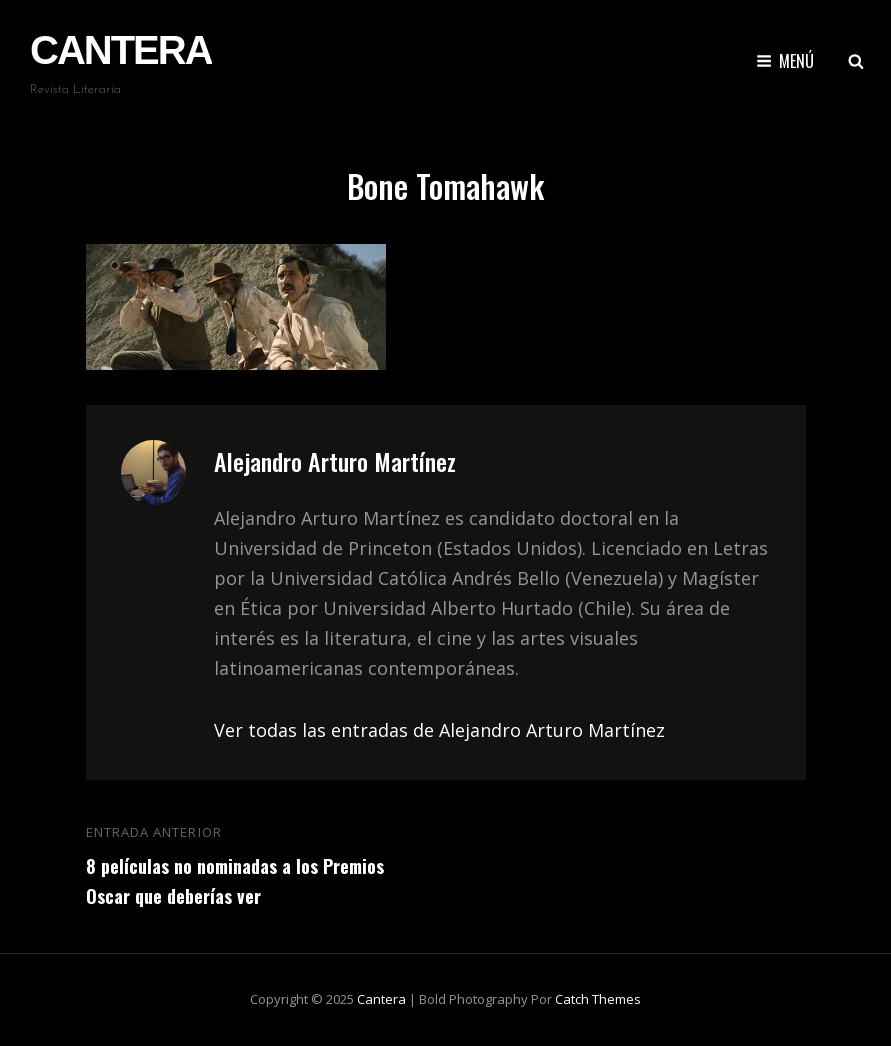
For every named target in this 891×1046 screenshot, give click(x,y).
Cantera (121, 50)
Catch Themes (598, 999)
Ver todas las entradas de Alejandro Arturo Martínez (439, 730)
